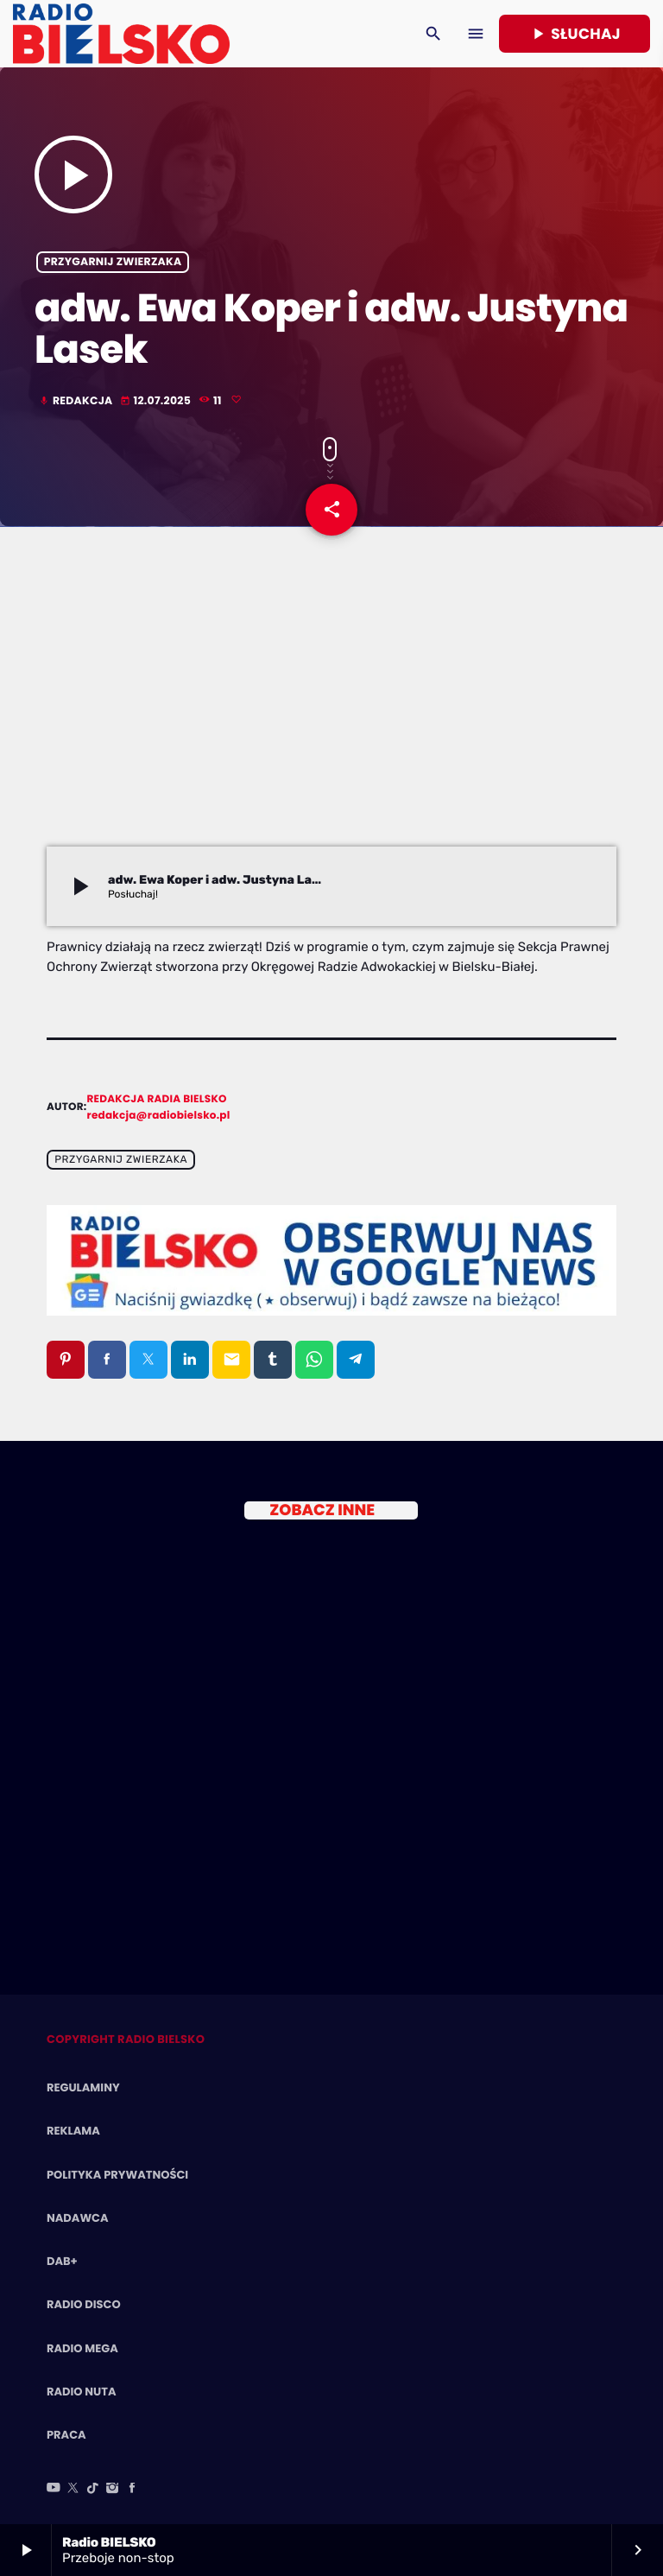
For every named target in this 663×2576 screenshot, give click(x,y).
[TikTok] (93, 2489)
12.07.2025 (156, 401)
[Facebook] (132, 2489)
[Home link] (121, 33)
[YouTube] (53, 2489)
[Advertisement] (331, 717)
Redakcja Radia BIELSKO (157, 1099)
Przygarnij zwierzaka (113, 262)
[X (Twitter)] (73, 2489)
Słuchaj (574, 33)
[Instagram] (112, 2489)
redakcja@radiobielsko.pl (158, 1115)
